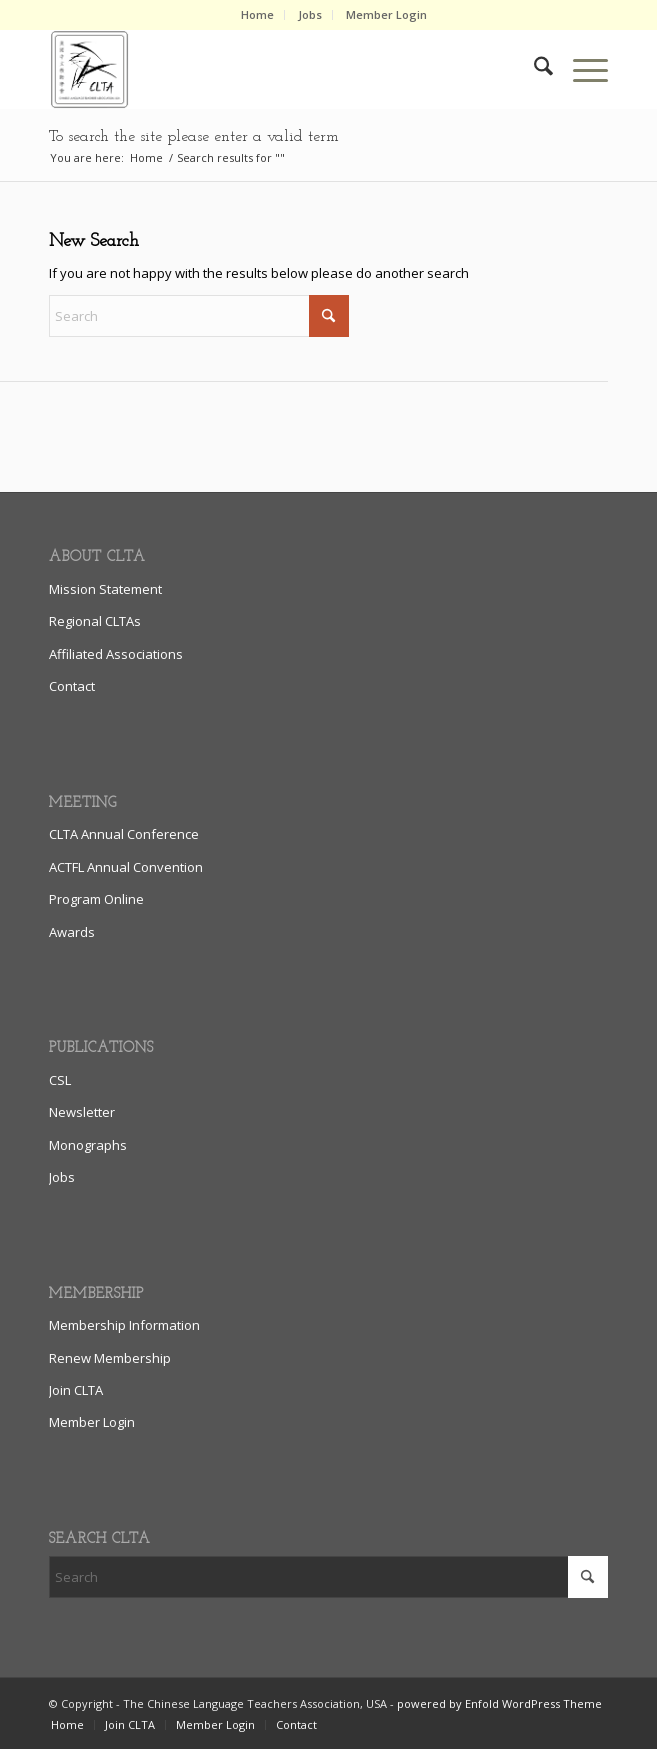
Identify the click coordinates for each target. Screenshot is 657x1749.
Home (257, 14)
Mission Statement (105, 589)
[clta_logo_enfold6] (272, 69)
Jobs (310, 14)
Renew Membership (110, 1358)
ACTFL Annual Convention (126, 867)
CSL (60, 1080)
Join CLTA (76, 1390)
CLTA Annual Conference (124, 834)
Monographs (88, 1145)
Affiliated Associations (116, 654)
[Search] (533, 69)
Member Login (386, 14)
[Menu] (580, 69)
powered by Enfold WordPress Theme (499, 1703)
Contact (72, 686)
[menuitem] (258, 15)
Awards (72, 932)
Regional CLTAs (95, 621)
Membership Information (124, 1325)
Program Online (96, 899)
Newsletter (82, 1112)
